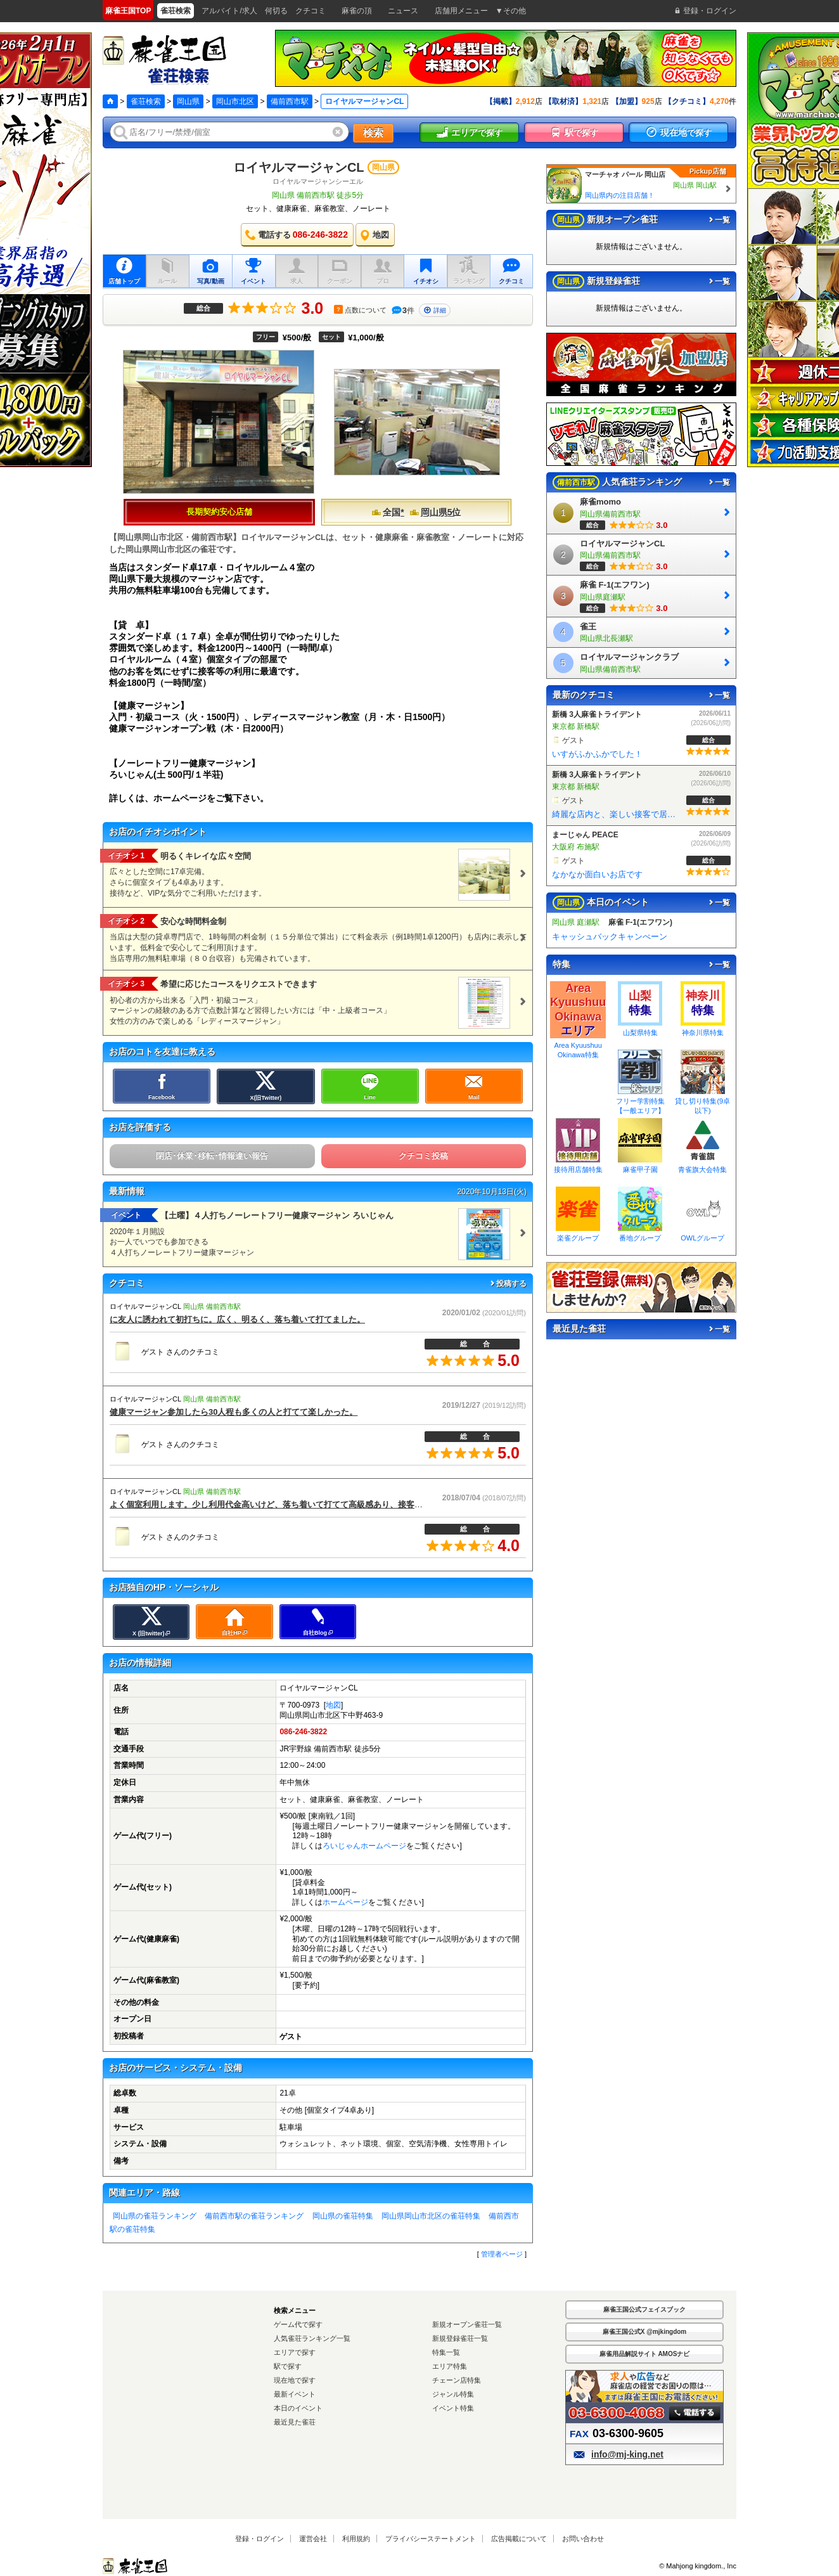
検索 (373, 132)
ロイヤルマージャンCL (298, 167)
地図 (333, 1705)
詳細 (434, 310)
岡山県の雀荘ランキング (154, 2216)
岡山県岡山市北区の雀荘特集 (430, 2216)
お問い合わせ (583, 2538)
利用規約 (356, 2538)
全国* (387, 512)
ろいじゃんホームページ (364, 1845)
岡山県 (188, 101)
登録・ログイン (259, 2538)
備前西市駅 (290, 101)
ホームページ (345, 1902)
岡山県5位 (435, 512)
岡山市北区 (235, 101)
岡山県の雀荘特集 (342, 2216)
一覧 (718, 220)
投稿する (508, 1283)
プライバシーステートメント (430, 2538)
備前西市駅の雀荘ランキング (254, 2216)
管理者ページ (502, 2254)
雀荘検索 (146, 101)
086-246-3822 (303, 1731)
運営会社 (313, 2538)
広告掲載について (519, 2538)
